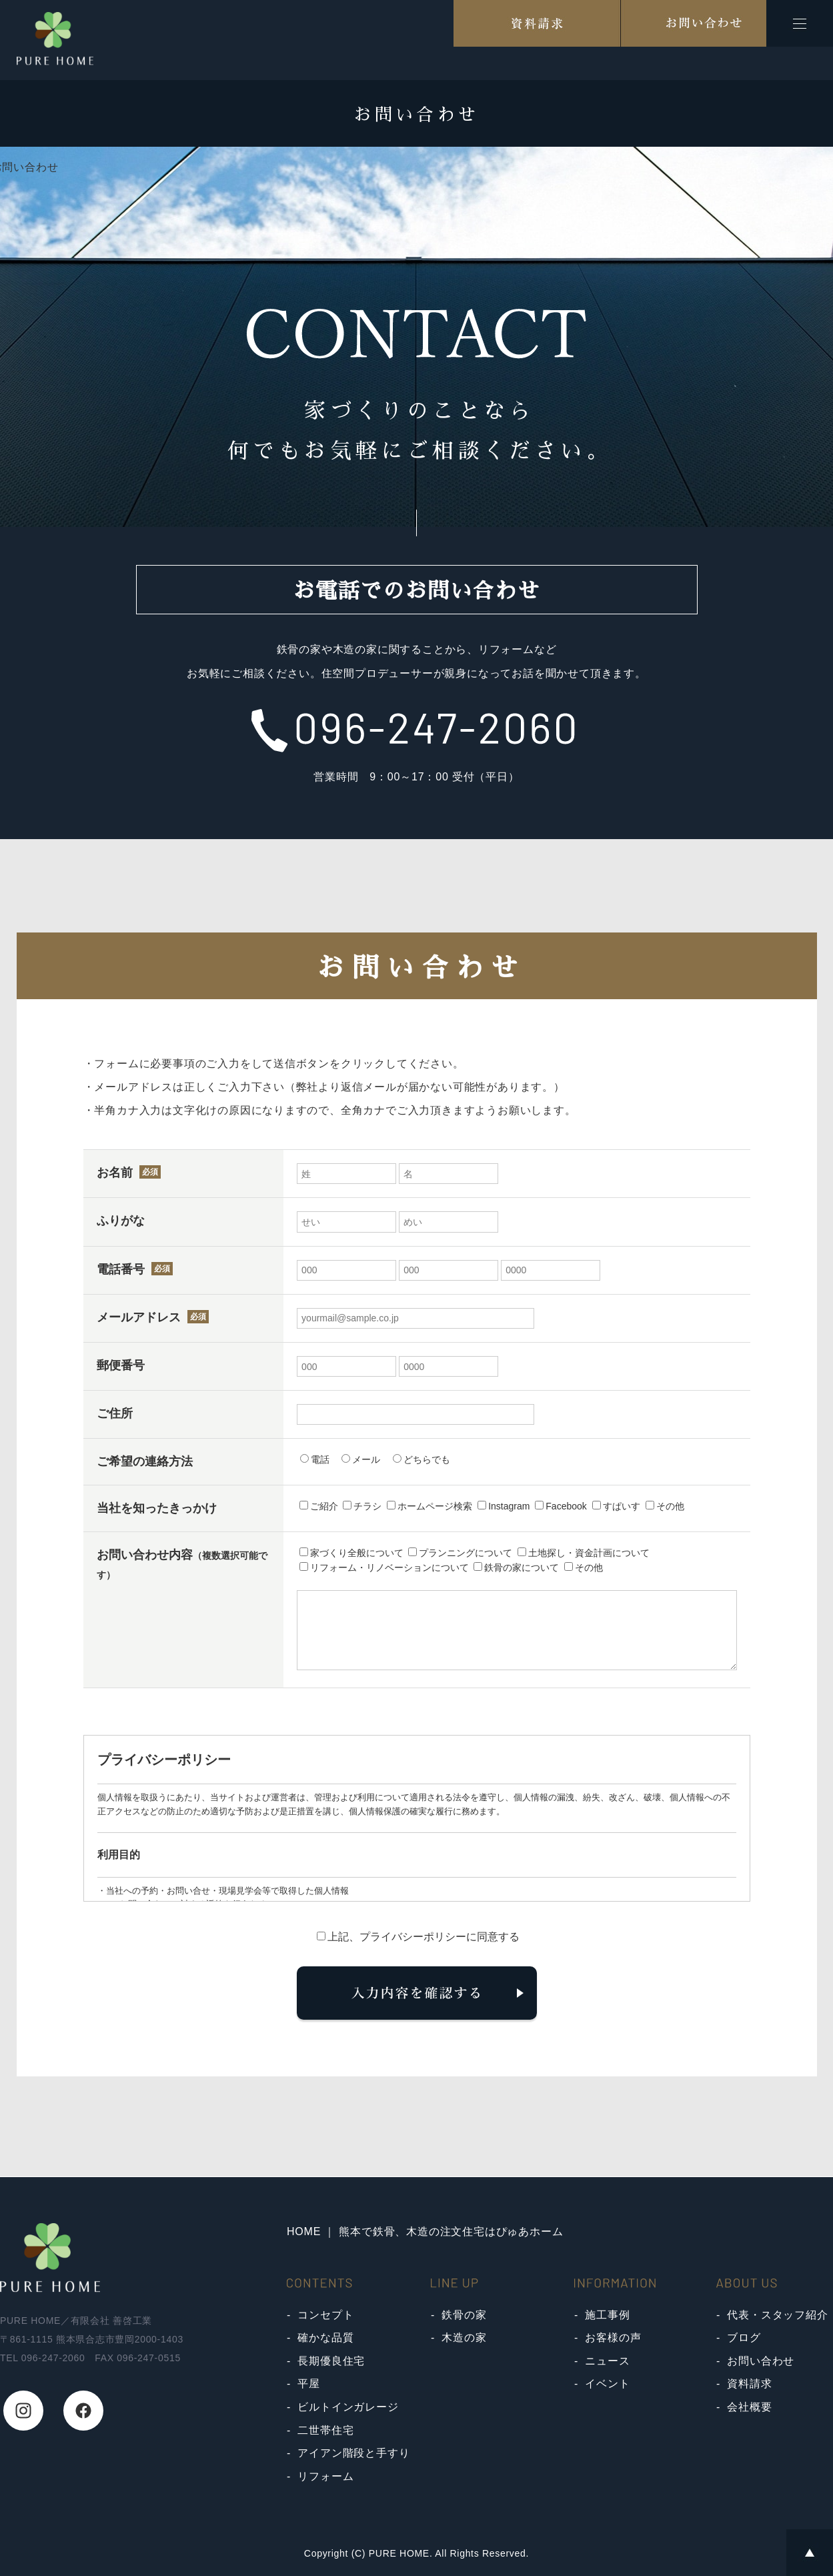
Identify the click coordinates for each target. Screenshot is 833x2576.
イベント (607, 2383)
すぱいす (616, 1506)
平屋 (308, 2383)
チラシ (362, 1506)
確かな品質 (325, 2337)
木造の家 (464, 2337)
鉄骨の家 (464, 2315)
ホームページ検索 (429, 1506)
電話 (314, 1459)
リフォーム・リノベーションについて (384, 1567)
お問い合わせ (760, 2361)
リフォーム (325, 2476)
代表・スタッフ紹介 (777, 2315)
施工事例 (607, 2315)
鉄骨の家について (516, 1567)
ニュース (607, 2361)
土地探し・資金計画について (584, 1552)
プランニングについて (460, 1552)
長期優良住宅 (331, 2361)
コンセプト (325, 2315)
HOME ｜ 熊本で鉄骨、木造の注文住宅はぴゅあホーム (425, 2231)
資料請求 (749, 2383)
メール (360, 1459)
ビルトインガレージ (347, 2407)
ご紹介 (318, 1506)
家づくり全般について (351, 1552)
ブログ (743, 2337)
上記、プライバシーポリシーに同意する (418, 1936)
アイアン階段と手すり (353, 2453)
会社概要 (749, 2407)
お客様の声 (613, 2337)
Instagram (504, 1506)
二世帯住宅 (325, 2430)
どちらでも (421, 1459)
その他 (665, 1506)
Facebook (560, 1506)
